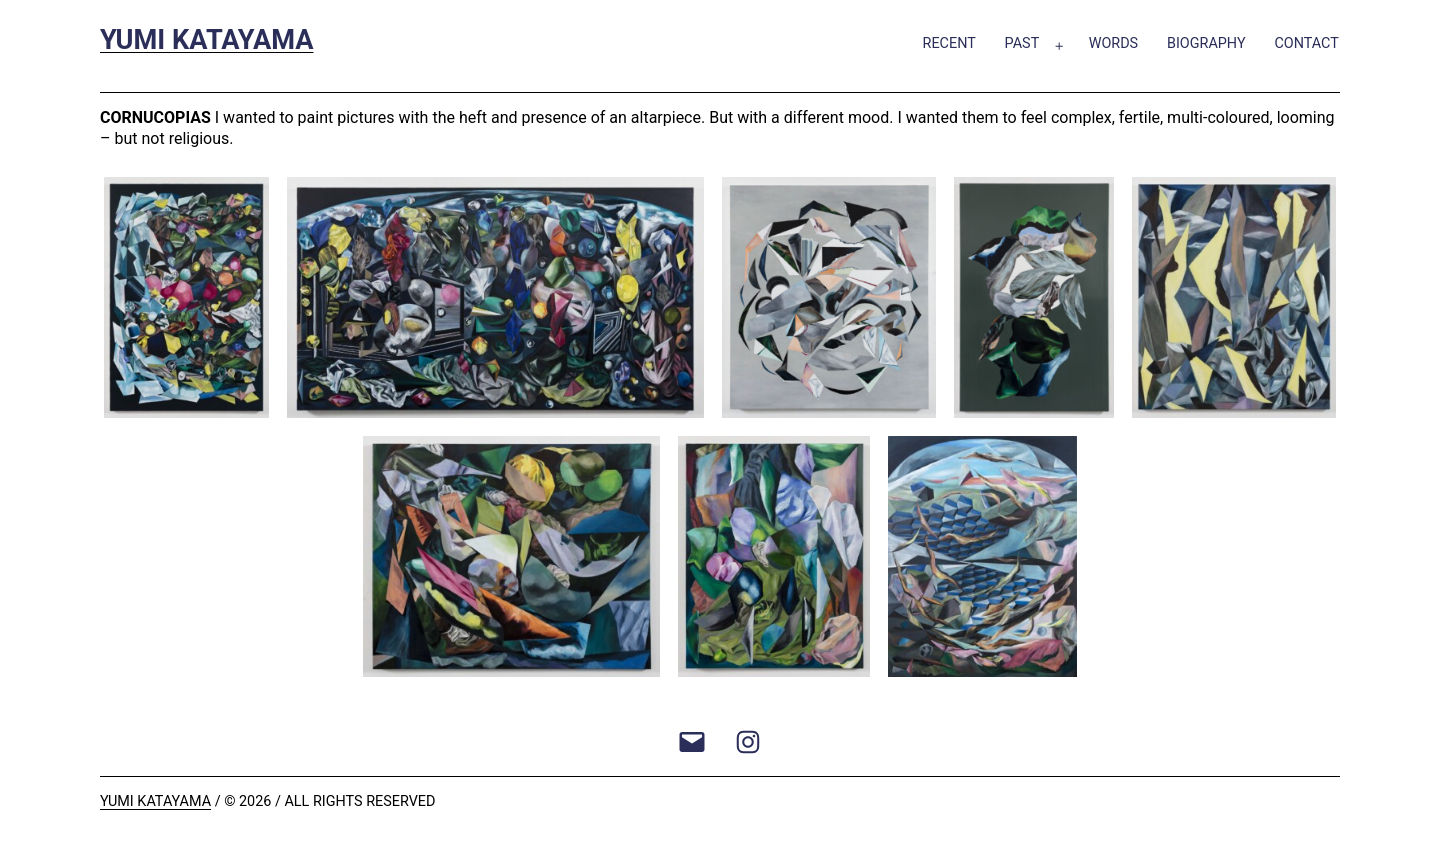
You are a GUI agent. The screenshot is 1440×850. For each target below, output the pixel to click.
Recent (949, 43)
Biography (1206, 43)
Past (1022, 43)
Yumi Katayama (207, 40)
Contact (1306, 43)
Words (1114, 43)
